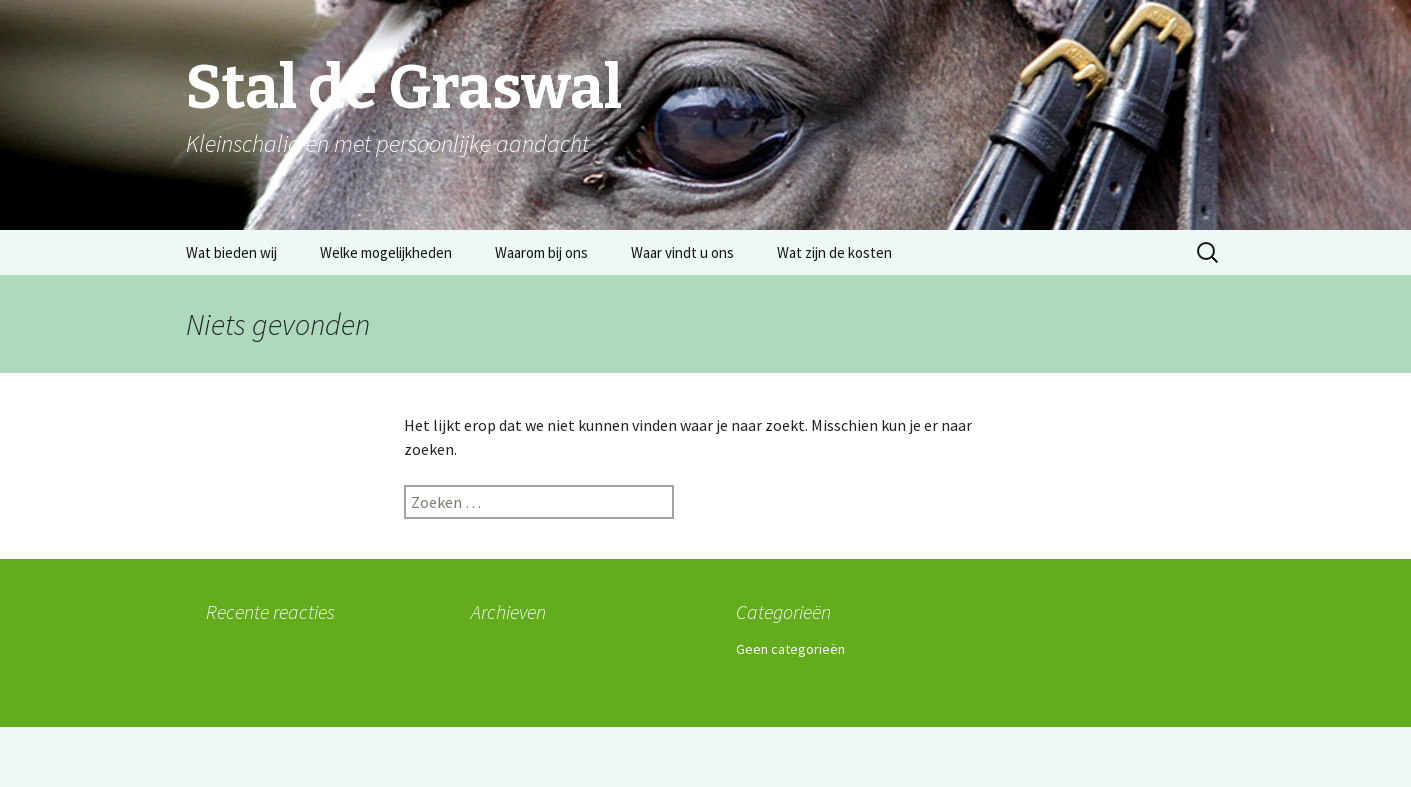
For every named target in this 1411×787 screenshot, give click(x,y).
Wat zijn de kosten (834, 252)
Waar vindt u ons (682, 252)
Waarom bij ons (541, 252)
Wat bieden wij (231, 252)
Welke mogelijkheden (386, 252)
